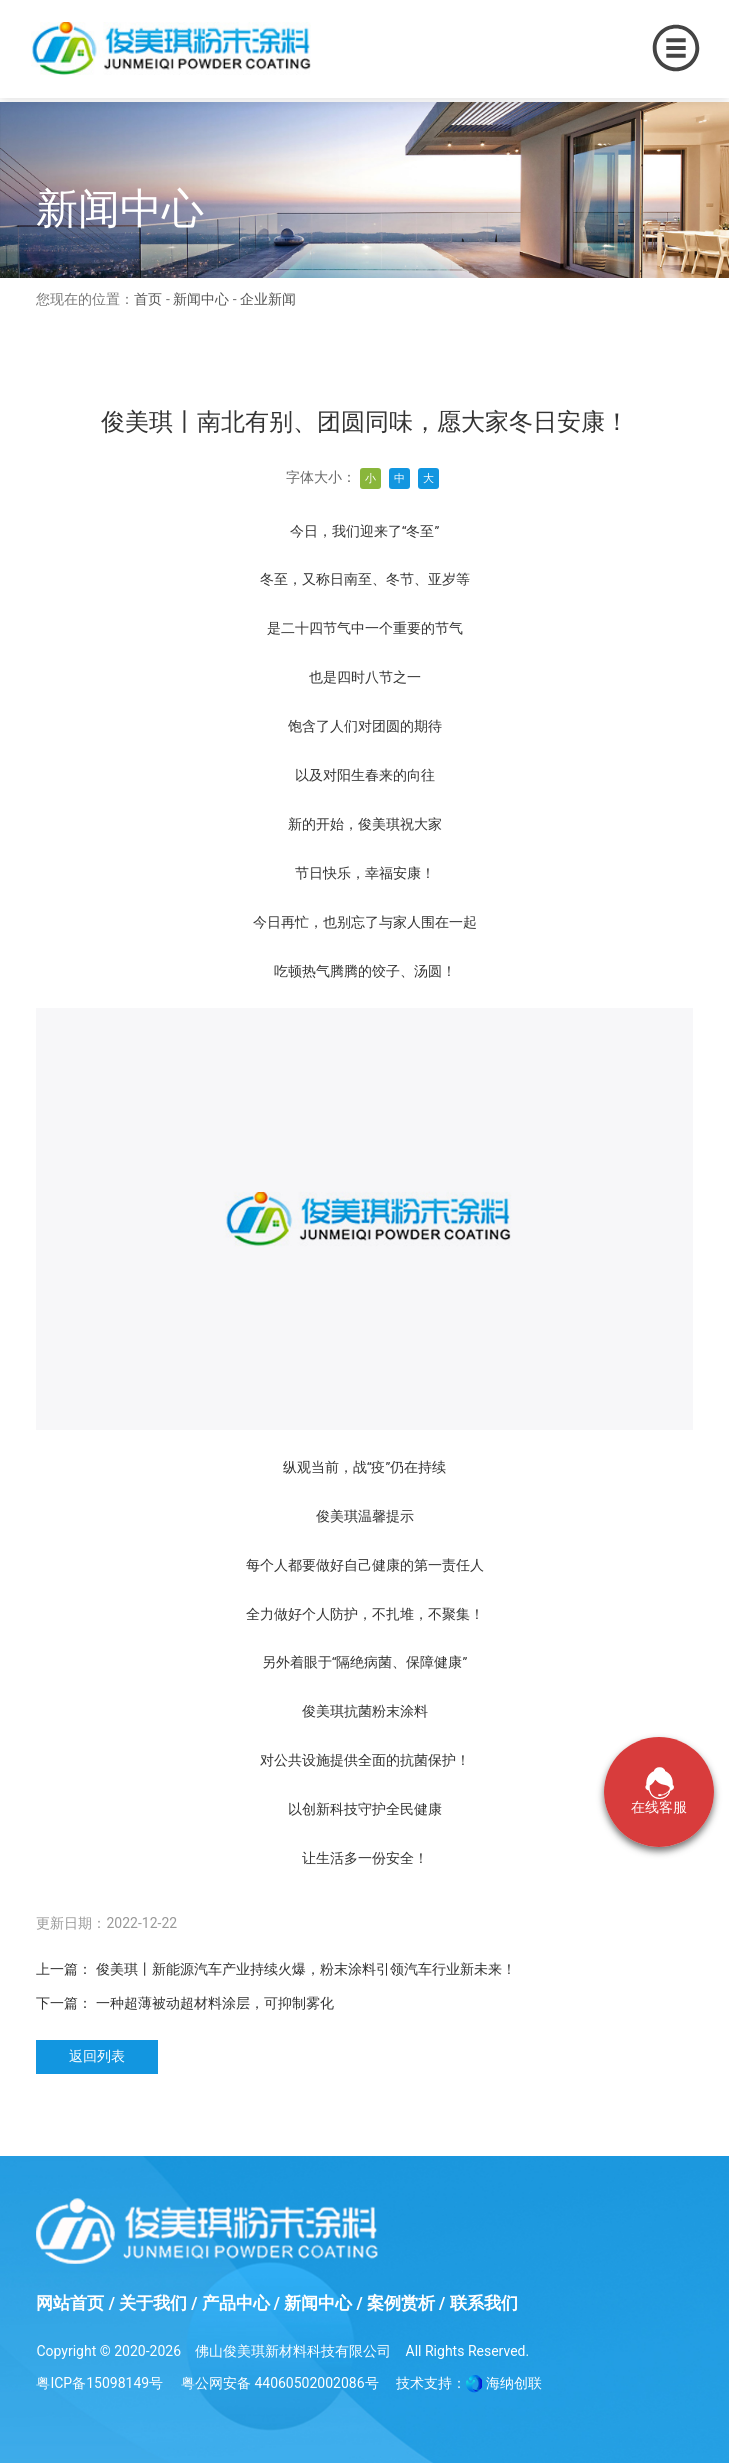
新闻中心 (201, 299)
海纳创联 (514, 2383)
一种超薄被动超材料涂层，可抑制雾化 (215, 2003)
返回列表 (97, 2056)
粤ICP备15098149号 (99, 2383)
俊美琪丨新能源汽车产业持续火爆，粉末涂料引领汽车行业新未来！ (306, 1969)
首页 (148, 299)
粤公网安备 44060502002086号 (280, 2383)
